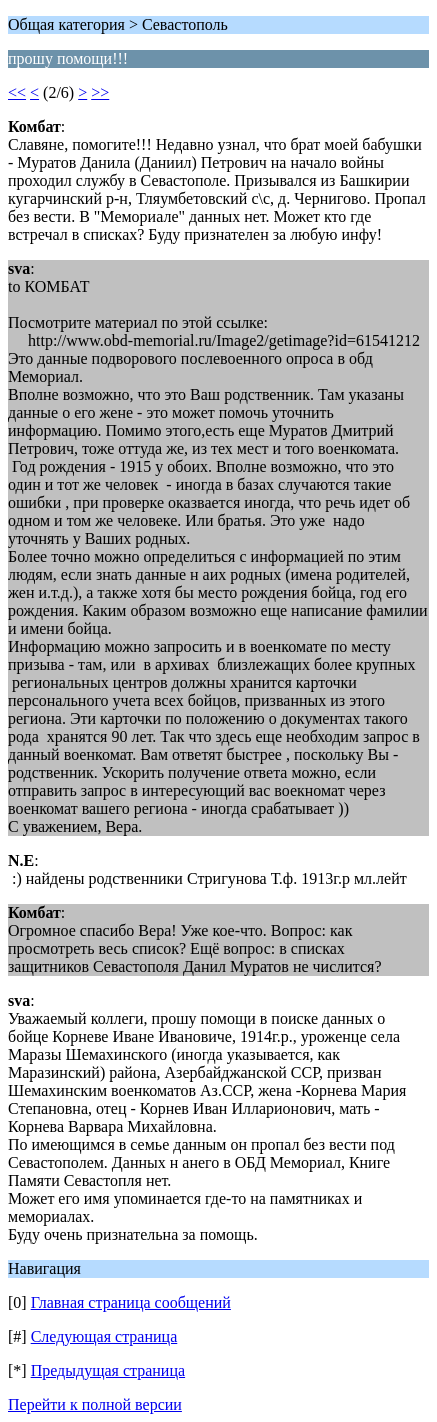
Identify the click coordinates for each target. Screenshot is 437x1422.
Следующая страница (104, 1336)
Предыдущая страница (108, 1370)
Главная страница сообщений (131, 1302)
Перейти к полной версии (95, 1404)
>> (100, 92)
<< (17, 92)
